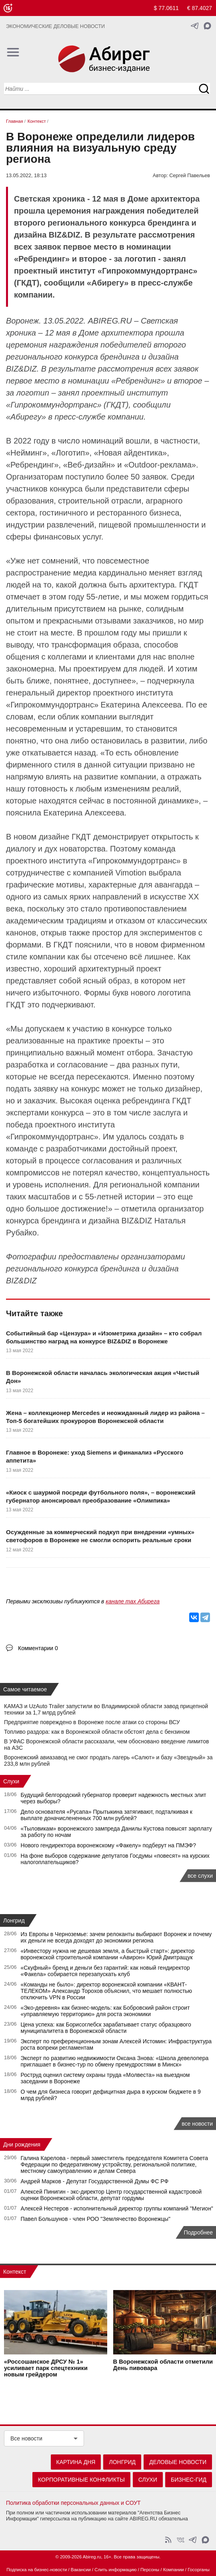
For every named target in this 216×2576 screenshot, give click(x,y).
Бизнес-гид (188, 2479)
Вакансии (81, 2569)
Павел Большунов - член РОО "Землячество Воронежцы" (95, 2219)
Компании (173, 2569)
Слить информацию (115, 2569)
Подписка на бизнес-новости (36, 2569)
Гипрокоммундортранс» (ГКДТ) (69, 404)
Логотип (70, 452)
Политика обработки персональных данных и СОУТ (73, 2503)
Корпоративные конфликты (81, 2479)
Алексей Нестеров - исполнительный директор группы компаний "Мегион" (117, 2208)
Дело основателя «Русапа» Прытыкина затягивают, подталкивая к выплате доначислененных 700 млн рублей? (106, 1815)
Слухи (11, 1781)
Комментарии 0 (38, 1648)
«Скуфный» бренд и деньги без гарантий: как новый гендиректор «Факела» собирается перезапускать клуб (105, 1970)
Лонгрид (14, 1920)
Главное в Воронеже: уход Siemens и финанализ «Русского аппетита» (94, 1456)
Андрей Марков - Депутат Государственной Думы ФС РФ (95, 2181)
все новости (197, 2123)
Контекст (14, 2271)
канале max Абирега (133, 1601)
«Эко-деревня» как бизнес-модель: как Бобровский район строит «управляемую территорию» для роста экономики (105, 2010)
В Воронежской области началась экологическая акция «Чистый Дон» (102, 1376)
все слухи (200, 1876)
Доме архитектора (116, 332)
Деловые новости (177, 2462)
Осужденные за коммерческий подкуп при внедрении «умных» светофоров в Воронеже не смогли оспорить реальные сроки (100, 1536)
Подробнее (198, 2232)
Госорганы (199, 2569)
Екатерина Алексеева (141, 704)
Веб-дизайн (89, 464)
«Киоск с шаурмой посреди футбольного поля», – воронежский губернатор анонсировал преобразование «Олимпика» (100, 1496)
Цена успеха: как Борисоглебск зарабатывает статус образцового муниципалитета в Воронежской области (106, 2027)
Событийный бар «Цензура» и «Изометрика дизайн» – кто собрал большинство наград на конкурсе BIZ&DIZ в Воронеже (104, 1337)
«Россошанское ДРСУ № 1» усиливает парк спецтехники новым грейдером (46, 2368)
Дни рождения (21, 2144)
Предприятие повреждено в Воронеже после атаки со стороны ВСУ (92, 1722)
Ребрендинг (138, 380)
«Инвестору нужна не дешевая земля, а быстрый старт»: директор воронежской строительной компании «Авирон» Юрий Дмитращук (108, 1954)
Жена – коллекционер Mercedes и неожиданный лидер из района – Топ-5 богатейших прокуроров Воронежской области (105, 1416)
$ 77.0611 (166, 8)
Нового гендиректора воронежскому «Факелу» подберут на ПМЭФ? (108, 1845)
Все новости (26, 2438)
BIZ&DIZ (21, 368)
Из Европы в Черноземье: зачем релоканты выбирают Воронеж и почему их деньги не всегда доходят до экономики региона (116, 1937)
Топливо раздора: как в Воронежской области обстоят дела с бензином (97, 1732)
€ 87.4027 (199, 8)
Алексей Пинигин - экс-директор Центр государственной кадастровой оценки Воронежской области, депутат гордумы (111, 2194)
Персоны (149, 2569)
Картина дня (76, 2462)
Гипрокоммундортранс (52, 704)
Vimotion (130, 872)
